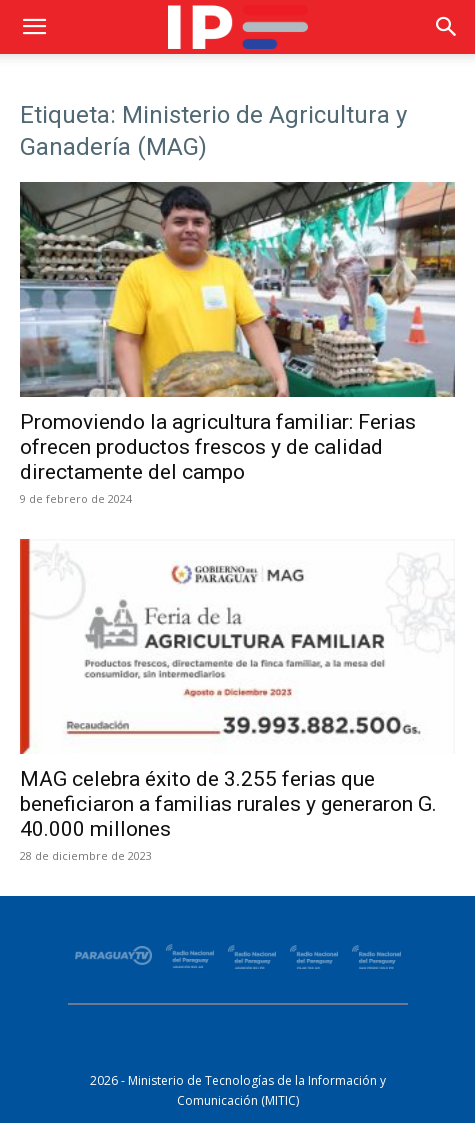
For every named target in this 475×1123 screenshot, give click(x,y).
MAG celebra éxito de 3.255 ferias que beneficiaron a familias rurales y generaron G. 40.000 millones (228, 804)
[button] (34, 27)
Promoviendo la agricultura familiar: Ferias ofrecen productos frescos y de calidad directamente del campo (218, 447)
